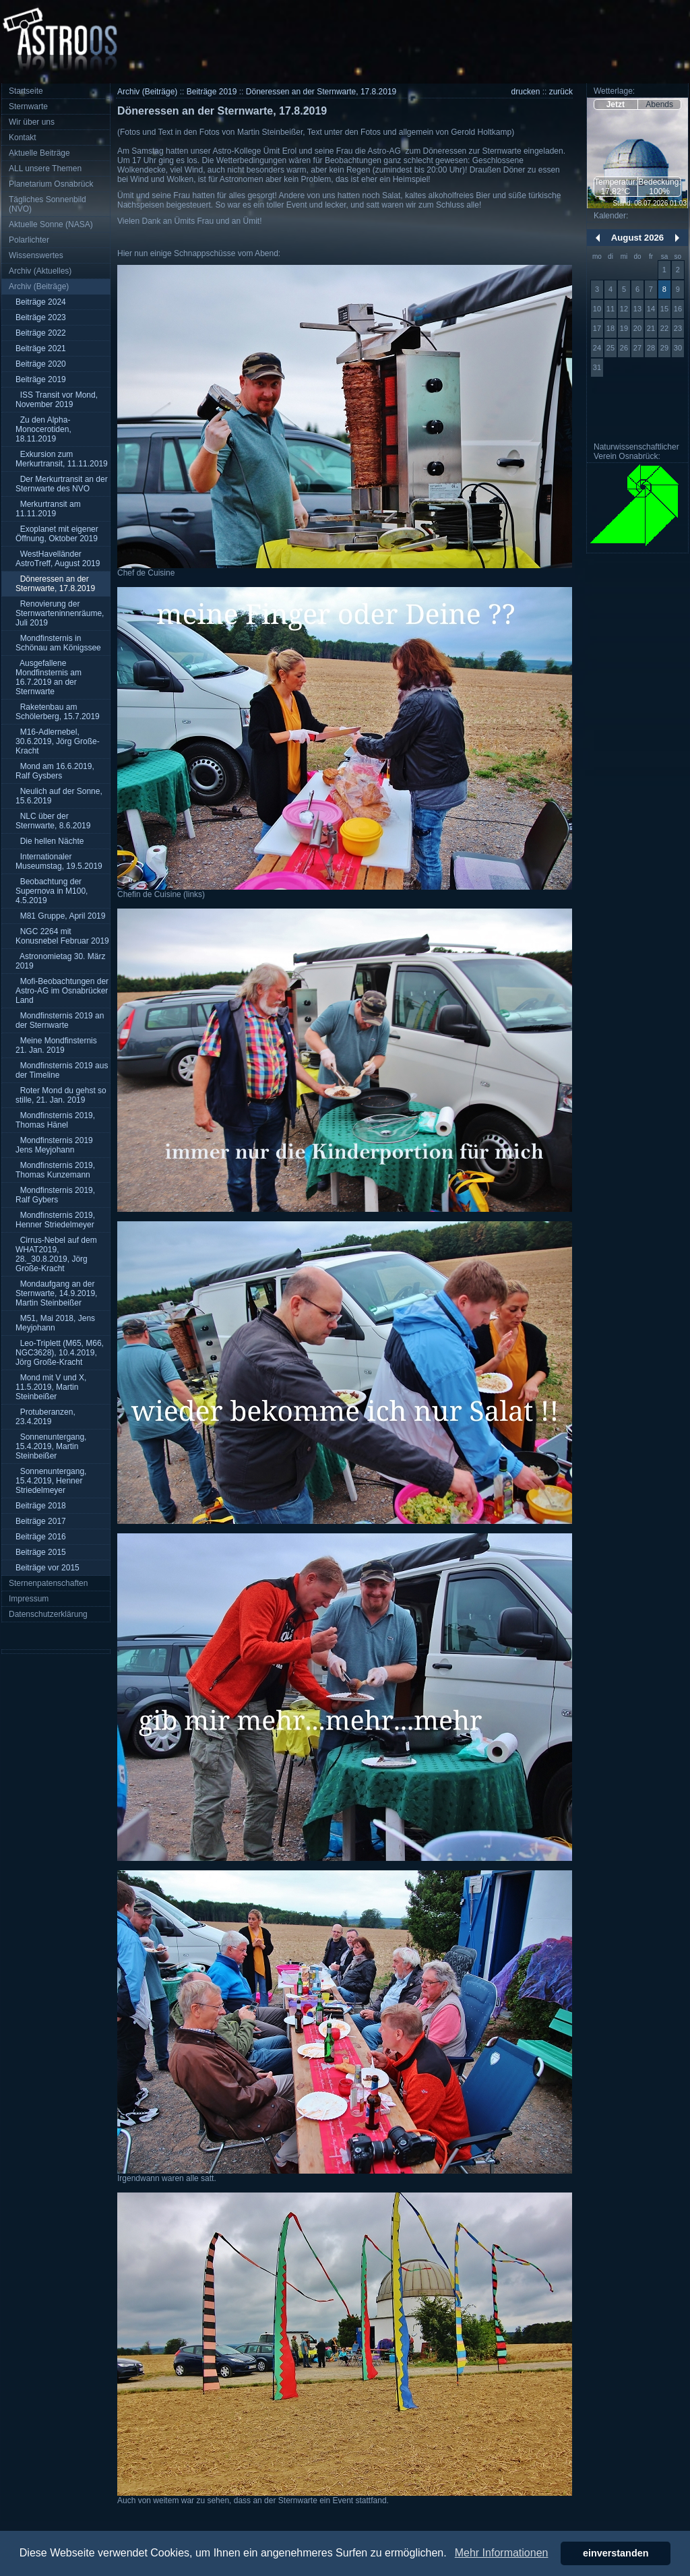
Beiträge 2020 (40, 364)
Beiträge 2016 (40, 1536)
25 (610, 348)
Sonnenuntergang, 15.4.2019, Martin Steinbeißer (50, 1446)
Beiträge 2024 (40, 302)
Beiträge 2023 (40, 317)
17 (597, 328)
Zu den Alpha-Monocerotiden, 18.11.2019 (43, 429)
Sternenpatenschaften (48, 1583)
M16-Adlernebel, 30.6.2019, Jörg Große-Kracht (57, 741)
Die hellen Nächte (49, 841)
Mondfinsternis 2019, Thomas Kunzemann (55, 1170)
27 (637, 348)
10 (597, 309)
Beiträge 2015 (40, 1552)
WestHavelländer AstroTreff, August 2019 (57, 558)
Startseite (26, 91)
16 (678, 309)
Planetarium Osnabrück (51, 184)
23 (678, 328)
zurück (561, 91)
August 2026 (637, 238)
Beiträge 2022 (40, 333)
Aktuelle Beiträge (39, 153)
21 (651, 328)
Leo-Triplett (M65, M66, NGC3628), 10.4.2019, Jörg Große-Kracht (59, 1353)
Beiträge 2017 (40, 1521)
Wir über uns (32, 122)
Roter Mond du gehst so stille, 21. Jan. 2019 (60, 1095)
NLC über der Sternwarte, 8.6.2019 (52, 820)
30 (678, 348)
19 (624, 328)
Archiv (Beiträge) (39, 286)
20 (637, 328)
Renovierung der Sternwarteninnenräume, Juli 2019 (59, 613)
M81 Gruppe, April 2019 (60, 916)
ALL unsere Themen (45, 168)
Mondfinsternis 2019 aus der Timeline (61, 1070)
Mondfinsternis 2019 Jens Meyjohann (54, 1145)
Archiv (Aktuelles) (40, 271)
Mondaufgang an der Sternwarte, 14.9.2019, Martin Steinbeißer (56, 1293)
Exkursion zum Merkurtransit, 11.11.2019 (61, 459)
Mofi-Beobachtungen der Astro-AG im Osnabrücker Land (61, 991)
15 (664, 309)
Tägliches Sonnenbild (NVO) (47, 204)
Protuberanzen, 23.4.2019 (45, 1416)
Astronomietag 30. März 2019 (60, 961)
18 (610, 328)
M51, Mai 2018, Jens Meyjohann (55, 1323)
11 (610, 309)
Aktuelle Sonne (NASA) (51, 224)
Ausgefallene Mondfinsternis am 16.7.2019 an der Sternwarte (48, 677)
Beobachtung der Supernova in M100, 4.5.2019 (51, 891)
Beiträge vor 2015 (47, 1567)
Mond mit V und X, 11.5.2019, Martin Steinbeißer (50, 1387)
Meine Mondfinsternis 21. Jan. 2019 (56, 1045)
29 (664, 348)
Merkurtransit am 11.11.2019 (48, 508)
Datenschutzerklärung (48, 1614)
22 (664, 328)
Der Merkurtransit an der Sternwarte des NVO (61, 483)
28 (651, 348)
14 (651, 309)
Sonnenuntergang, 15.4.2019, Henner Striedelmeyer (50, 1481)
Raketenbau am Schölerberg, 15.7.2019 (57, 711)
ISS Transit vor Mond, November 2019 (56, 399)
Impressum (29, 1598)
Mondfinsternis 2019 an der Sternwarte (59, 1020)
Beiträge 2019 (40, 379)
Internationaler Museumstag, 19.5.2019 (58, 861)
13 (637, 309)
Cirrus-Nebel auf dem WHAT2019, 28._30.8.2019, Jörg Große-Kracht (56, 1254)
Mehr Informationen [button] (501, 2552)
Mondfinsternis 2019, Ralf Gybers (55, 1195)
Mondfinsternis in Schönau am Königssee (58, 643)
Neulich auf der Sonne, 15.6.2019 (58, 796)
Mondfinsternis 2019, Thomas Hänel (55, 1120)
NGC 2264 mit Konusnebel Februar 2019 (62, 936)
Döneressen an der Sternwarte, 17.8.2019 (55, 583)
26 (624, 348)
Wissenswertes (36, 255)
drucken (525, 91)
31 (597, 367)
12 (624, 309)
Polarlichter (29, 240)
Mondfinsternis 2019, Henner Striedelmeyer (55, 1219)
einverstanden (616, 2553)
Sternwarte (28, 106)
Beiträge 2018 (40, 1505)
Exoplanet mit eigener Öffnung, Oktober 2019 (56, 533)
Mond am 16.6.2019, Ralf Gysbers (54, 771)
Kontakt (22, 137)
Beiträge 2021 (40, 348)
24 (597, 348)
